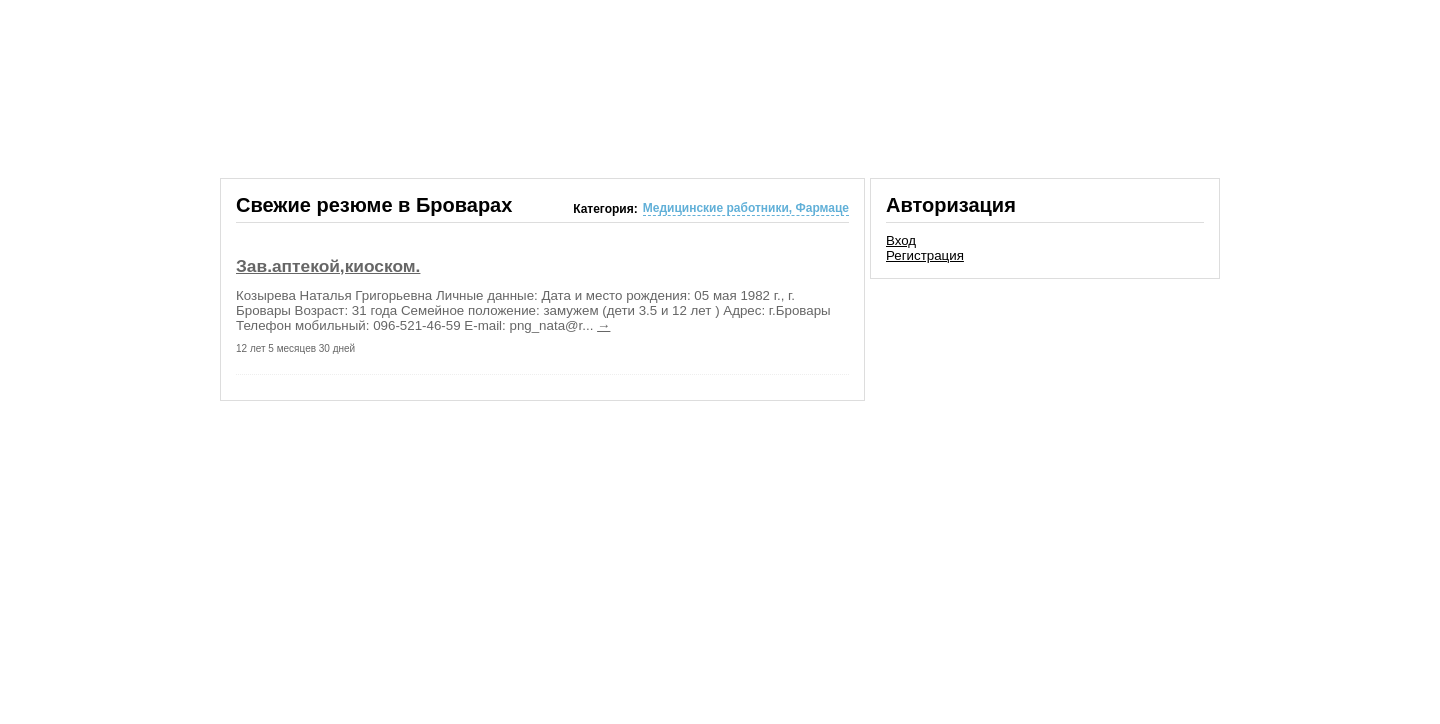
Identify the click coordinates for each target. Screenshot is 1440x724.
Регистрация (925, 255)
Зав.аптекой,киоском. (328, 266)
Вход (901, 240)
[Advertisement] (1045, 424)
